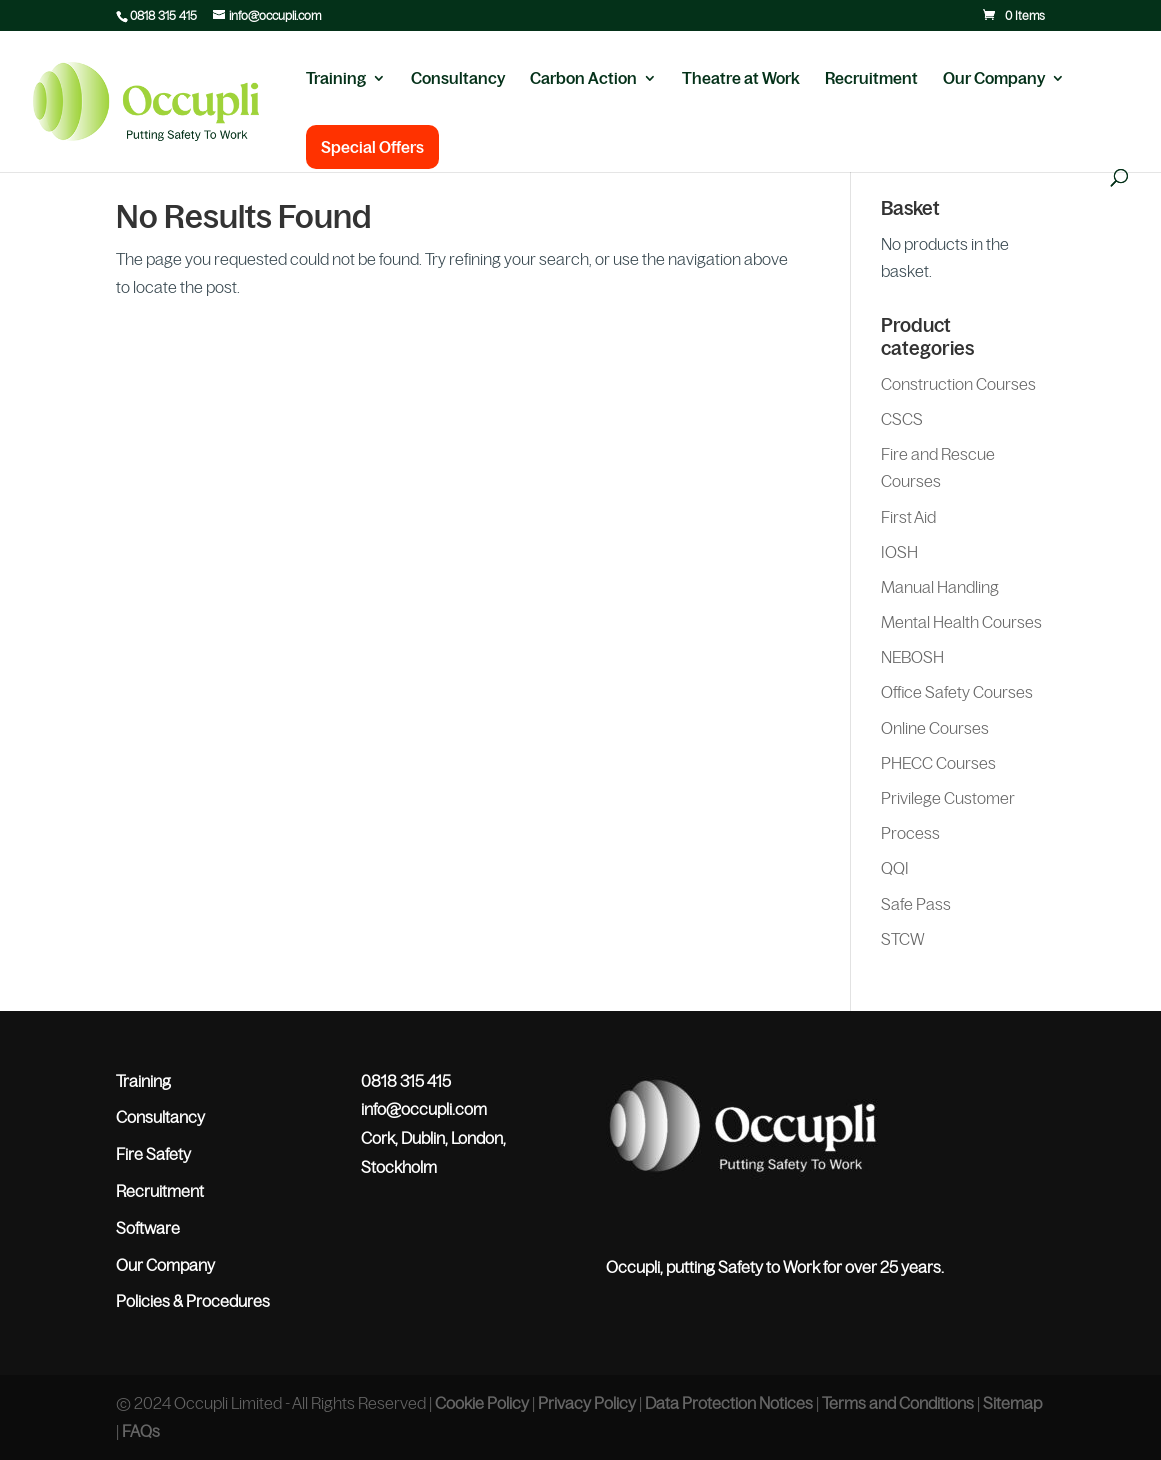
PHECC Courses (938, 763)
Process (910, 833)
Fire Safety (153, 1154)
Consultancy (458, 79)
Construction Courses (958, 384)
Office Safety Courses (957, 692)
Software (148, 1228)
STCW (903, 939)
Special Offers (372, 147)
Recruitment (871, 79)
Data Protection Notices (729, 1403)
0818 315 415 (163, 16)
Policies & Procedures (193, 1301)
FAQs (141, 1431)
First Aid (908, 517)
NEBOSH (912, 657)
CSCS (902, 419)
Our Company (994, 79)
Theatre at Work (741, 79)
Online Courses (935, 728)
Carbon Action (583, 79)
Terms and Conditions (898, 1403)
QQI (895, 868)
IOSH (899, 552)
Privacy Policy (587, 1403)
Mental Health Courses (961, 622)
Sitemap (1012, 1403)
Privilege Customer (948, 798)
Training (336, 79)
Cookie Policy (482, 1403)
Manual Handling (940, 587)
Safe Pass (916, 904)
